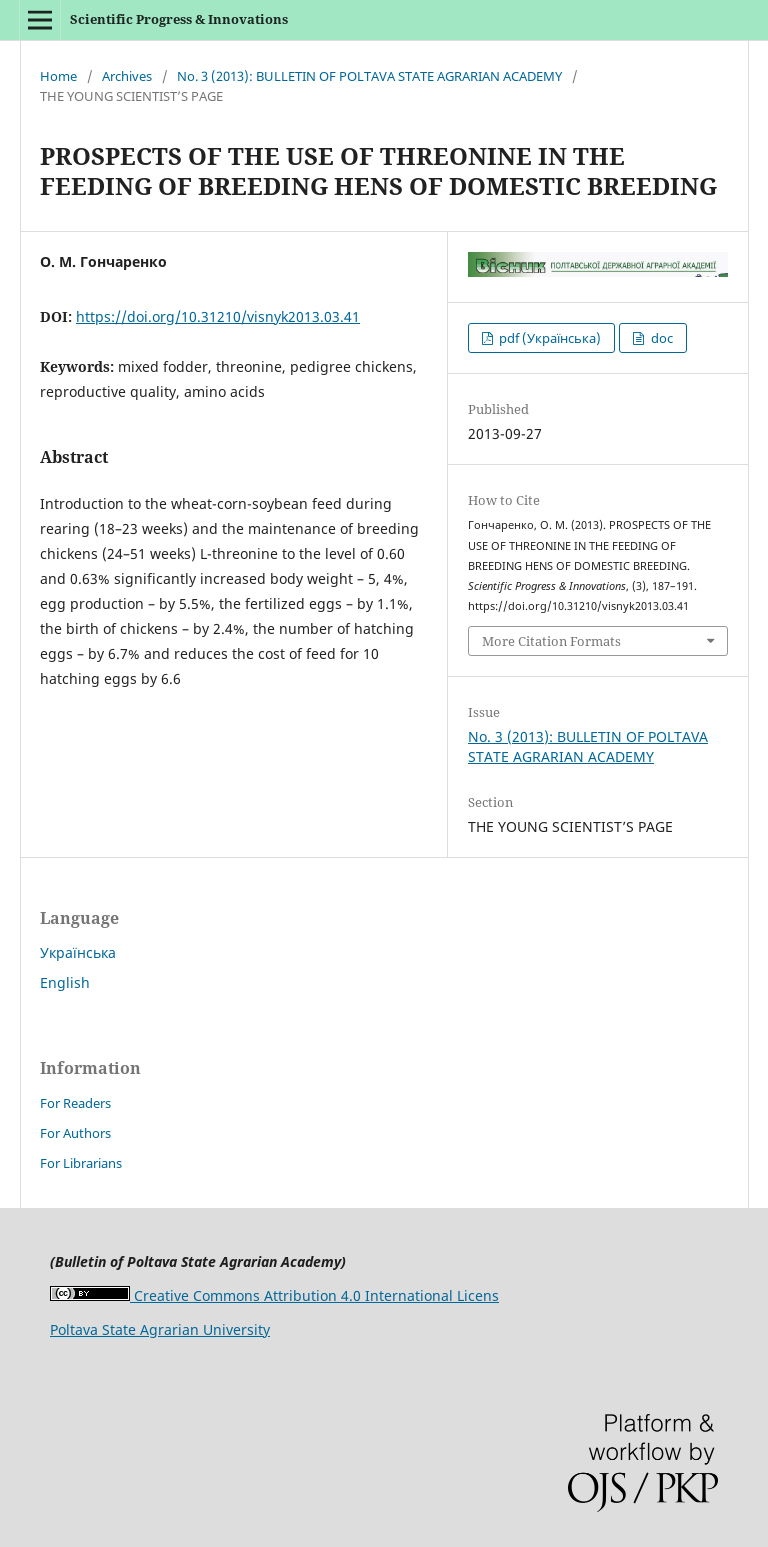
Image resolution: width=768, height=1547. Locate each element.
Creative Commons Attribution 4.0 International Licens (274, 1295)
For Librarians (81, 1163)
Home (58, 76)
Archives (127, 76)
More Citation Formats (551, 641)
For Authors (75, 1133)
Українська (78, 952)
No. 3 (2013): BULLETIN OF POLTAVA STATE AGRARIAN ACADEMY (369, 76)
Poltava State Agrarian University (160, 1329)
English (65, 982)
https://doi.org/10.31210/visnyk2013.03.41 (218, 316)
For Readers (75, 1103)
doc (660, 338)
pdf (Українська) (548, 338)
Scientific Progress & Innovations (179, 19)
